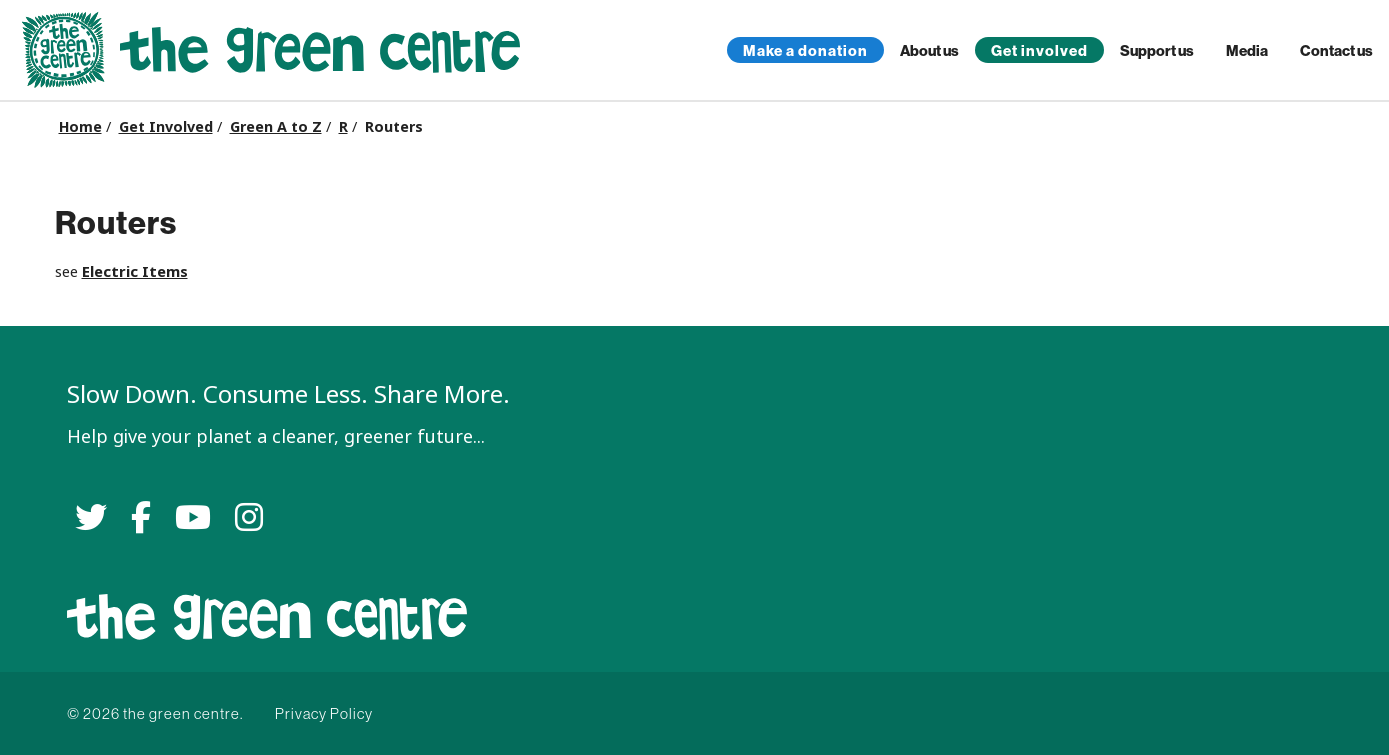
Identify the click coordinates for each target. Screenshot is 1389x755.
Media (1247, 50)
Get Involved (166, 127)
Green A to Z (276, 127)
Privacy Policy (324, 713)
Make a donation (805, 50)
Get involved (1039, 50)
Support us (1157, 50)
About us (929, 50)
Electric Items (135, 271)
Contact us (1336, 50)
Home (80, 127)
